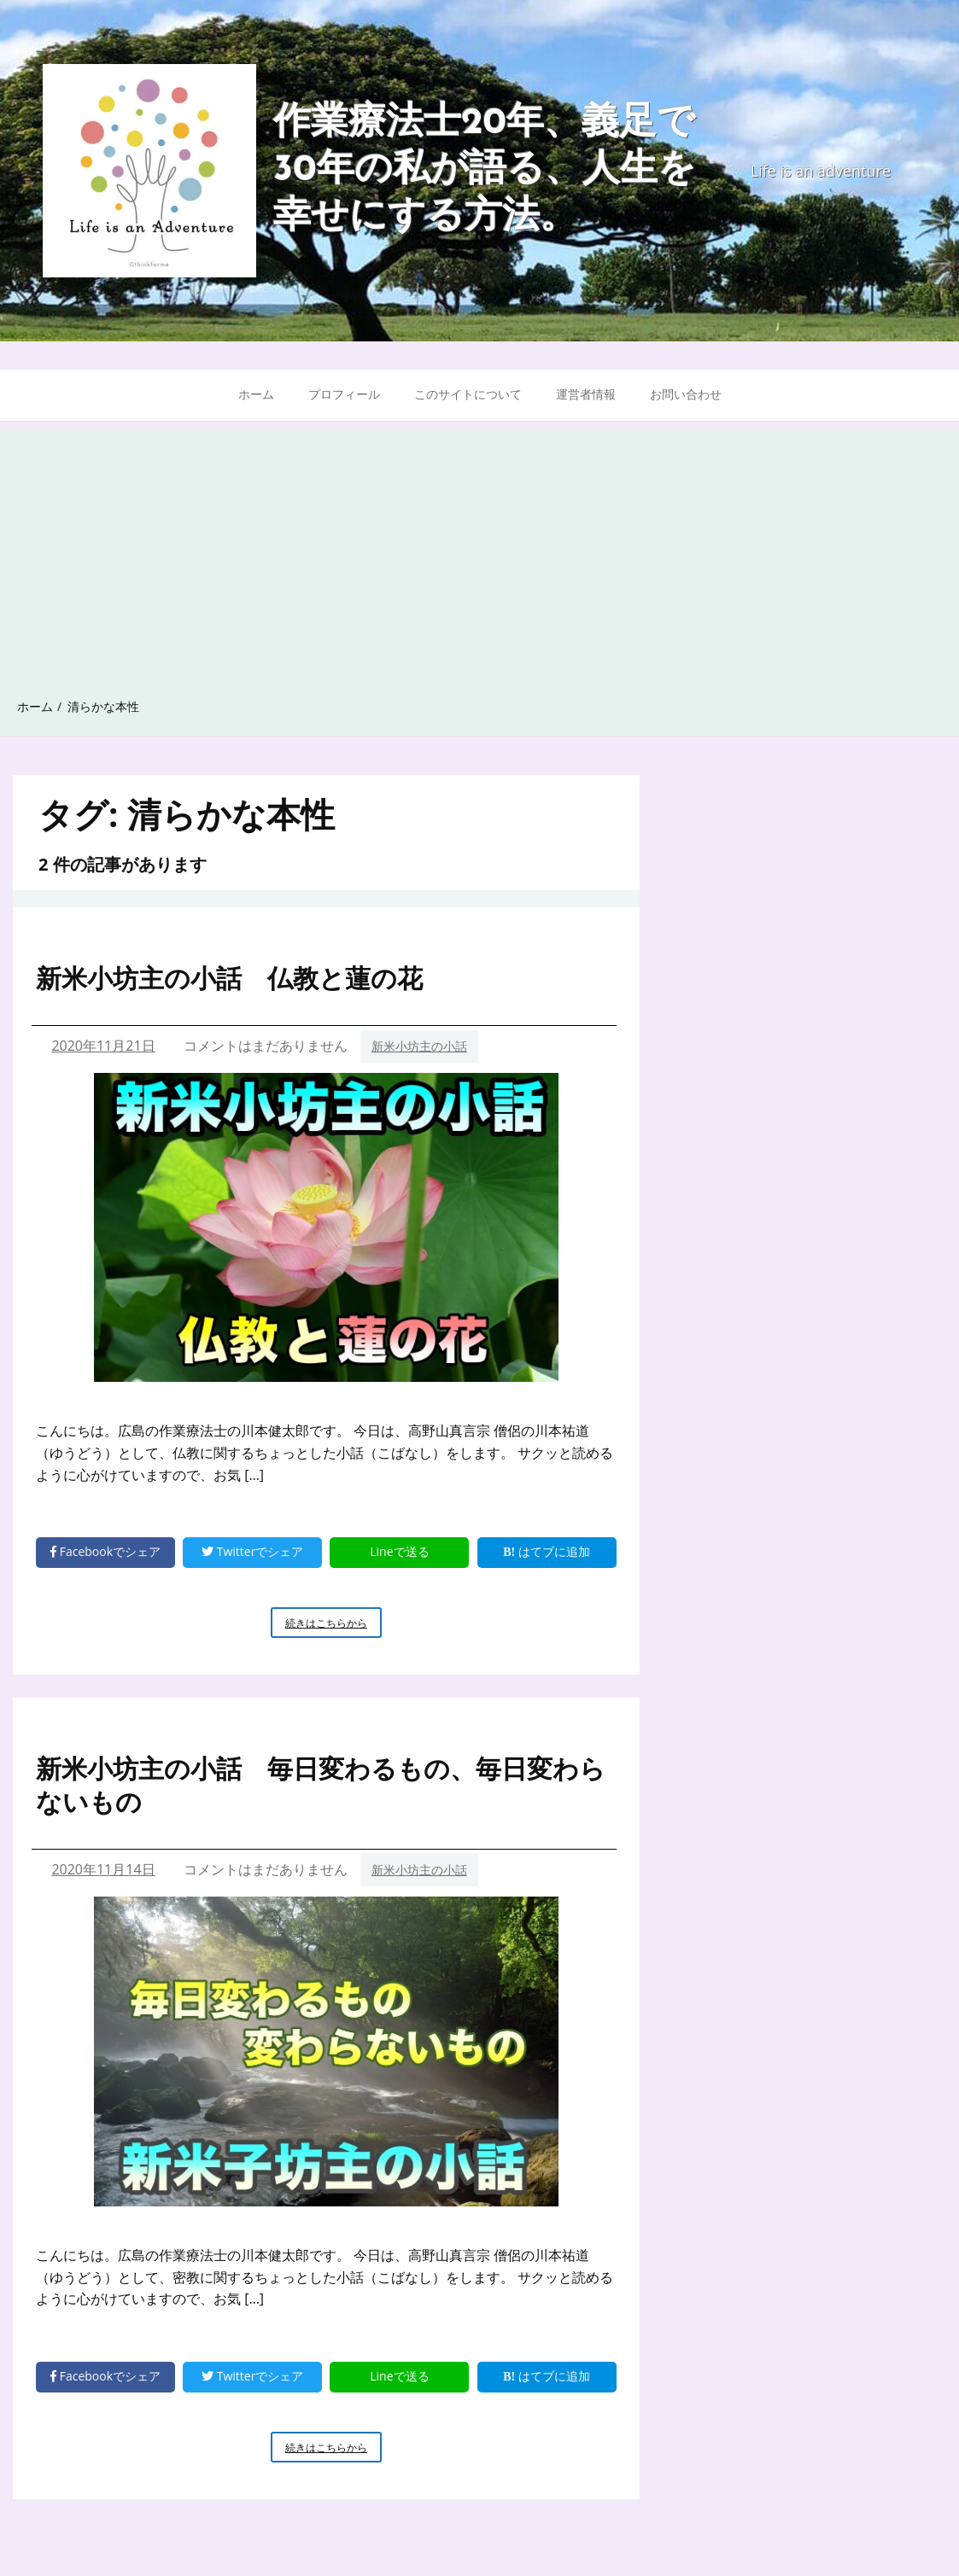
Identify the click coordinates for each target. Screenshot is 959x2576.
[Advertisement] (479, 549)
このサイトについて (468, 394)
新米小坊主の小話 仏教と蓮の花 (229, 977)
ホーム (256, 394)
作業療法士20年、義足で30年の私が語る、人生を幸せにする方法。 (484, 170)
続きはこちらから (333, 1626)
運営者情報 (586, 394)
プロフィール (344, 394)
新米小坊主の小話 (419, 1046)
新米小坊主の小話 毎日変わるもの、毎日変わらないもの (320, 1785)
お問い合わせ (686, 394)
